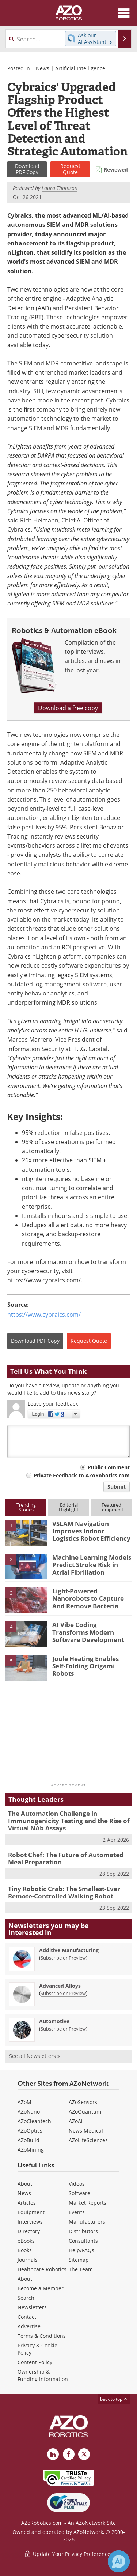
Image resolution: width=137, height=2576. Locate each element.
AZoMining (31, 2149)
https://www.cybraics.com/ (44, 1315)
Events (77, 2212)
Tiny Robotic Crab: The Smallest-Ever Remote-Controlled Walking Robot (64, 1892)
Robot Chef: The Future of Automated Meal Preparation (65, 1858)
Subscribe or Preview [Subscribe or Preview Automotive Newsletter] (63, 2028)
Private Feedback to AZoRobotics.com (82, 1475)
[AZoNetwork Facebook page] (69, 2454)
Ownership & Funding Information (43, 2375)
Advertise (29, 2326)
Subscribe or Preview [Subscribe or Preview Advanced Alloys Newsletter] (63, 1993)
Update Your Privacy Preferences (68, 2553)
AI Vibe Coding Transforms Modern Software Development (88, 1632)
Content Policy (35, 2362)
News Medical (86, 2130)
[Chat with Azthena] (119, 2561)
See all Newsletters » (34, 2055)
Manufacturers (87, 2221)
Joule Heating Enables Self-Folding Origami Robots (85, 1666)
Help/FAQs (81, 2250)
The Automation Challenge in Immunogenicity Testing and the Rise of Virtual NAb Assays (69, 1821)
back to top (114, 2399)
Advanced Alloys (60, 1985)
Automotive (54, 2021)
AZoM (24, 2102)
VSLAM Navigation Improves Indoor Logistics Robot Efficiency (91, 1531)
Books (25, 2250)
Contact (27, 2316)
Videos (77, 2183)
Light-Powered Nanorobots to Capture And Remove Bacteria (88, 1598)
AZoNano (29, 2111)
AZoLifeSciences (88, 2140)
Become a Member (41, 2288)
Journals (28, 2259)
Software (79, 2193)
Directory (29, 2231)
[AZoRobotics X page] (84, 2454)
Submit (116, 1486)
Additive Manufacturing (69, 1950)
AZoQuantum (85, 2111)
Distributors (83, 2231)
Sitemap (79, 2259)
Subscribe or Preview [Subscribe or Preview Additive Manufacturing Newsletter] (63, 1957)
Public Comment (109, 1467)
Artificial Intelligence (80, 68)
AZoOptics (30, 2130)
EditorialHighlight (69, 1507)
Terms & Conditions (42, 2335)
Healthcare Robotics (42, 2269)
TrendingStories (26, 1507)
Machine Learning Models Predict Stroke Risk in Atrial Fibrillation (91, 1564)
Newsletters (32, 2307)
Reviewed (116, 169)
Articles (27, 2202)
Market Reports (87, 2202)
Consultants (83, 2240)
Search (26, 2297)
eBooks (26, 2240)
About (25, 2183)
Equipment (31, 2212)
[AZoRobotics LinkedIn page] (53, 2454)
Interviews (30, 2221)
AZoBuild (28, 2140)
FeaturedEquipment (111, 1507)
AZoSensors (83, 2102)
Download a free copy (68, 708)
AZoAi (76, 2121)
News (42, 68)
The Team (81, 2269)
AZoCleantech (34, 2121)
